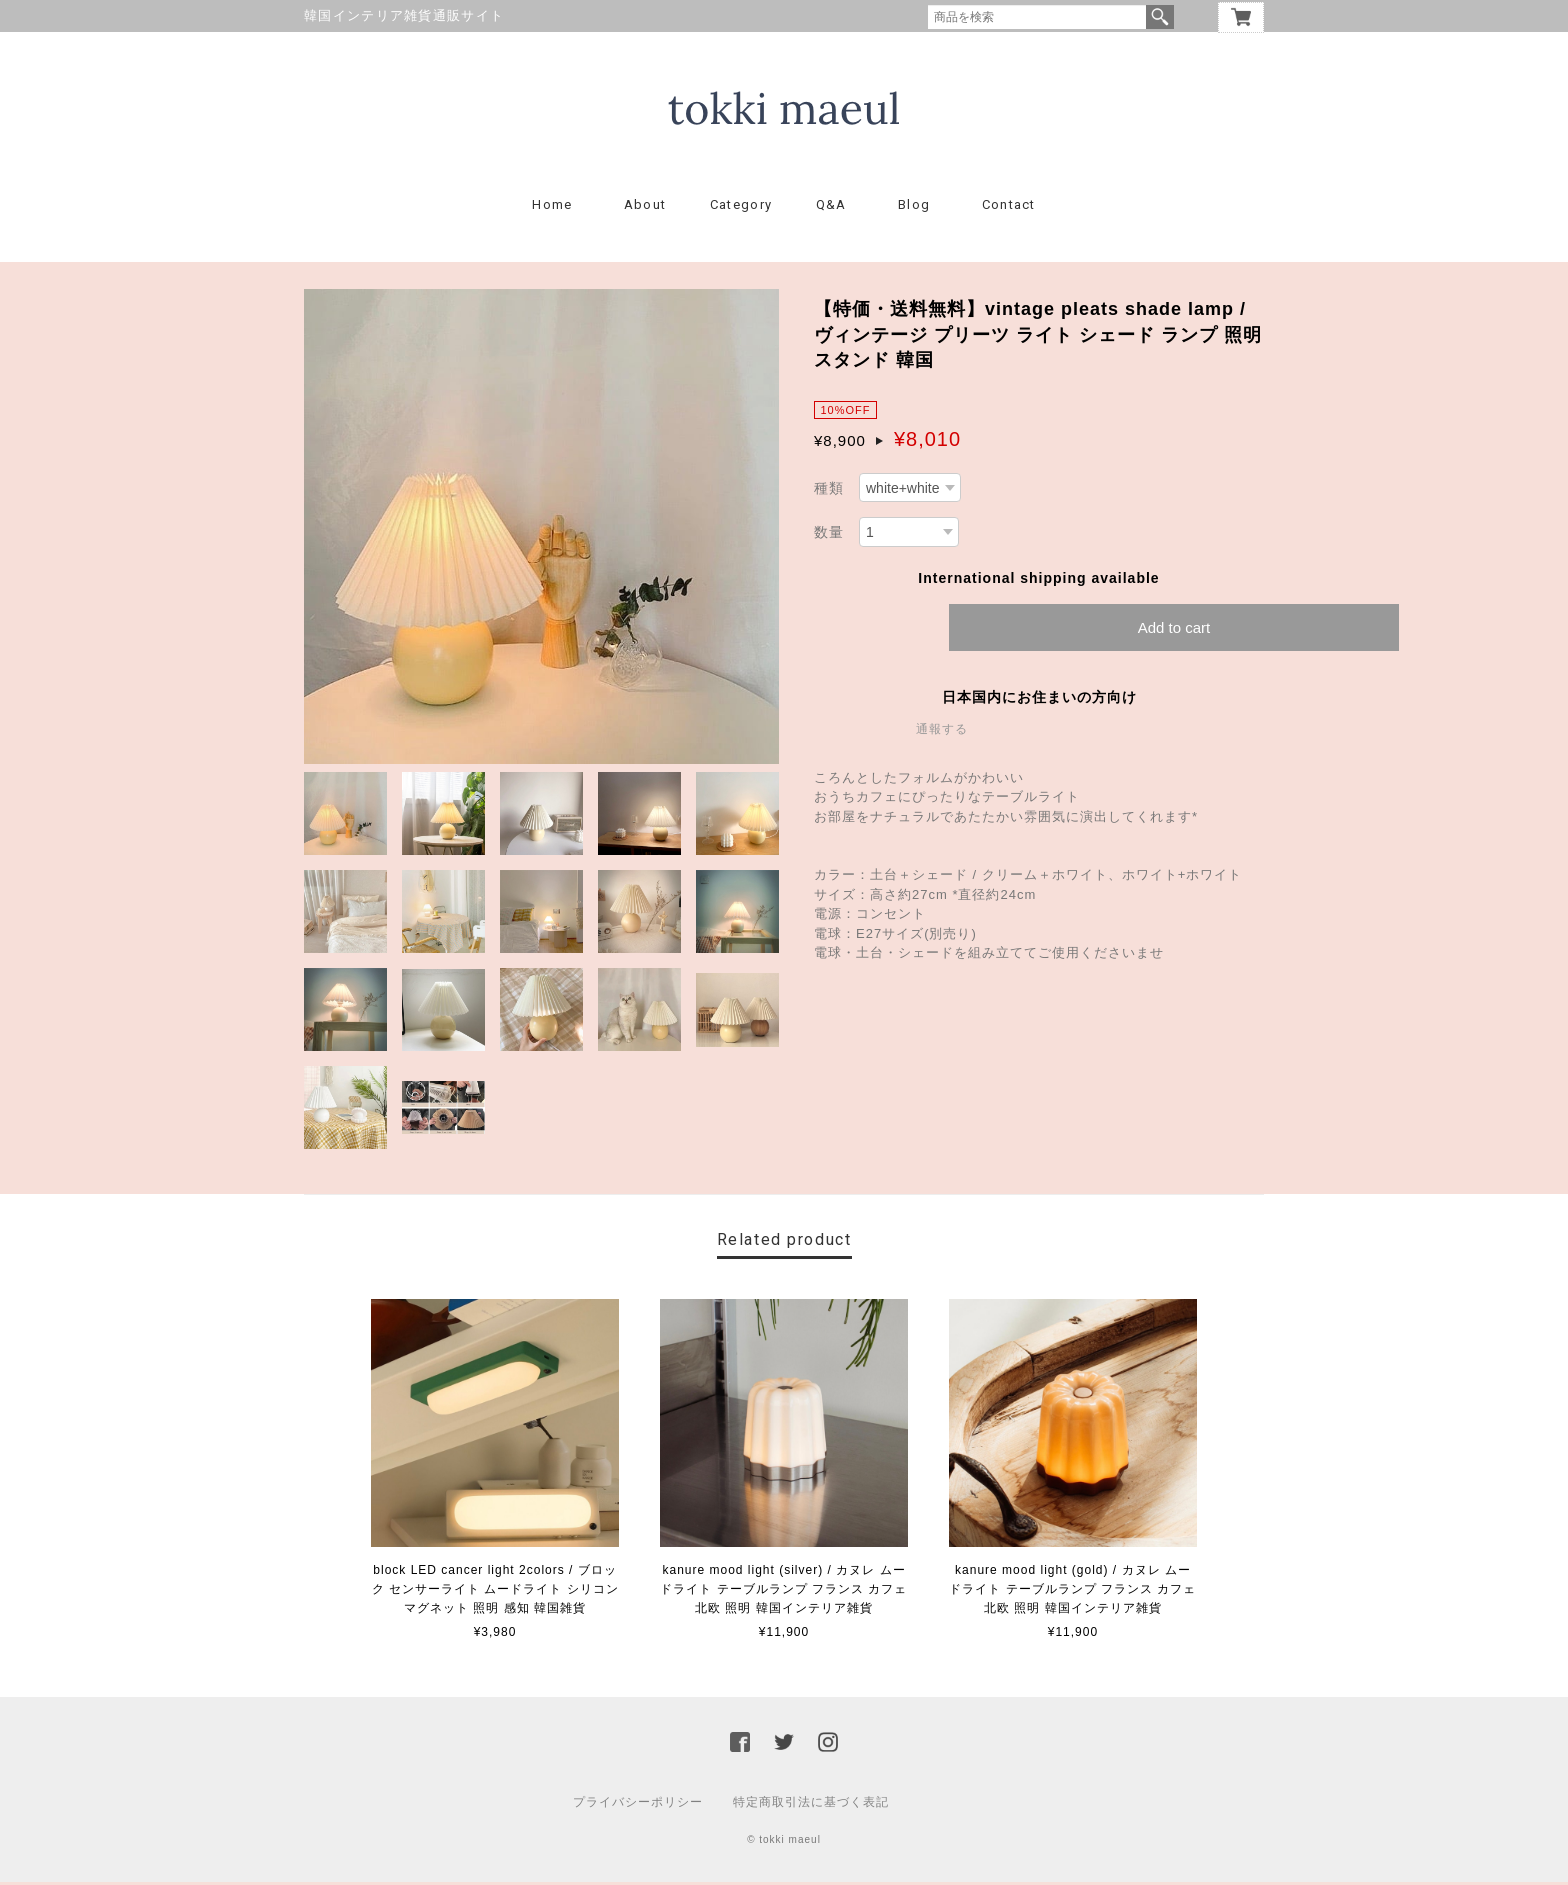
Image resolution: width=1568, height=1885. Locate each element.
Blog (914, 207)
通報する (942, 731)
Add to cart (1174, 629)
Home (552, 207)
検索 (1160, 17)
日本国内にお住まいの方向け (1039, 699)
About (645, 207)
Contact (1009, 207)
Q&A (831, 207)
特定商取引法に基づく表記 (811, 1805)
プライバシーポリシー (638, 1805)
